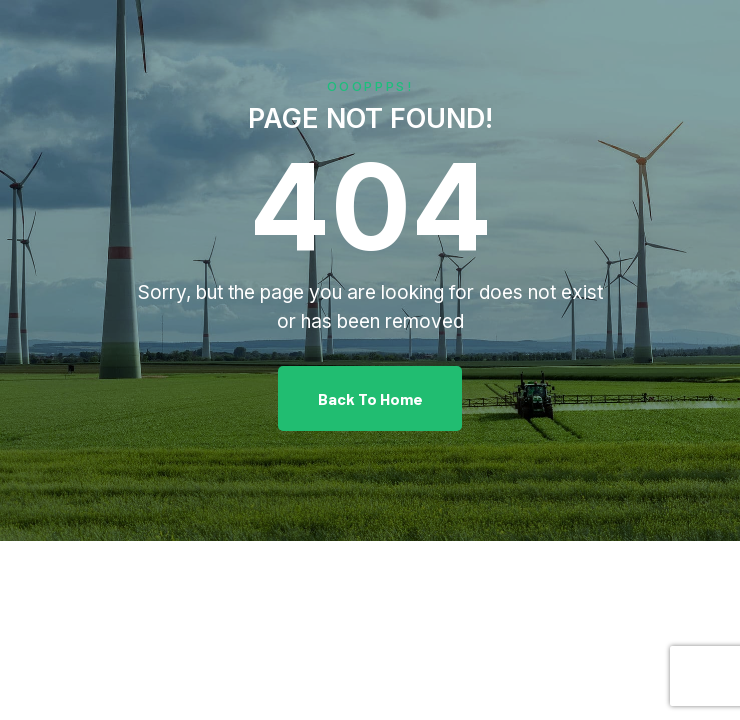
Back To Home (370, 398)
